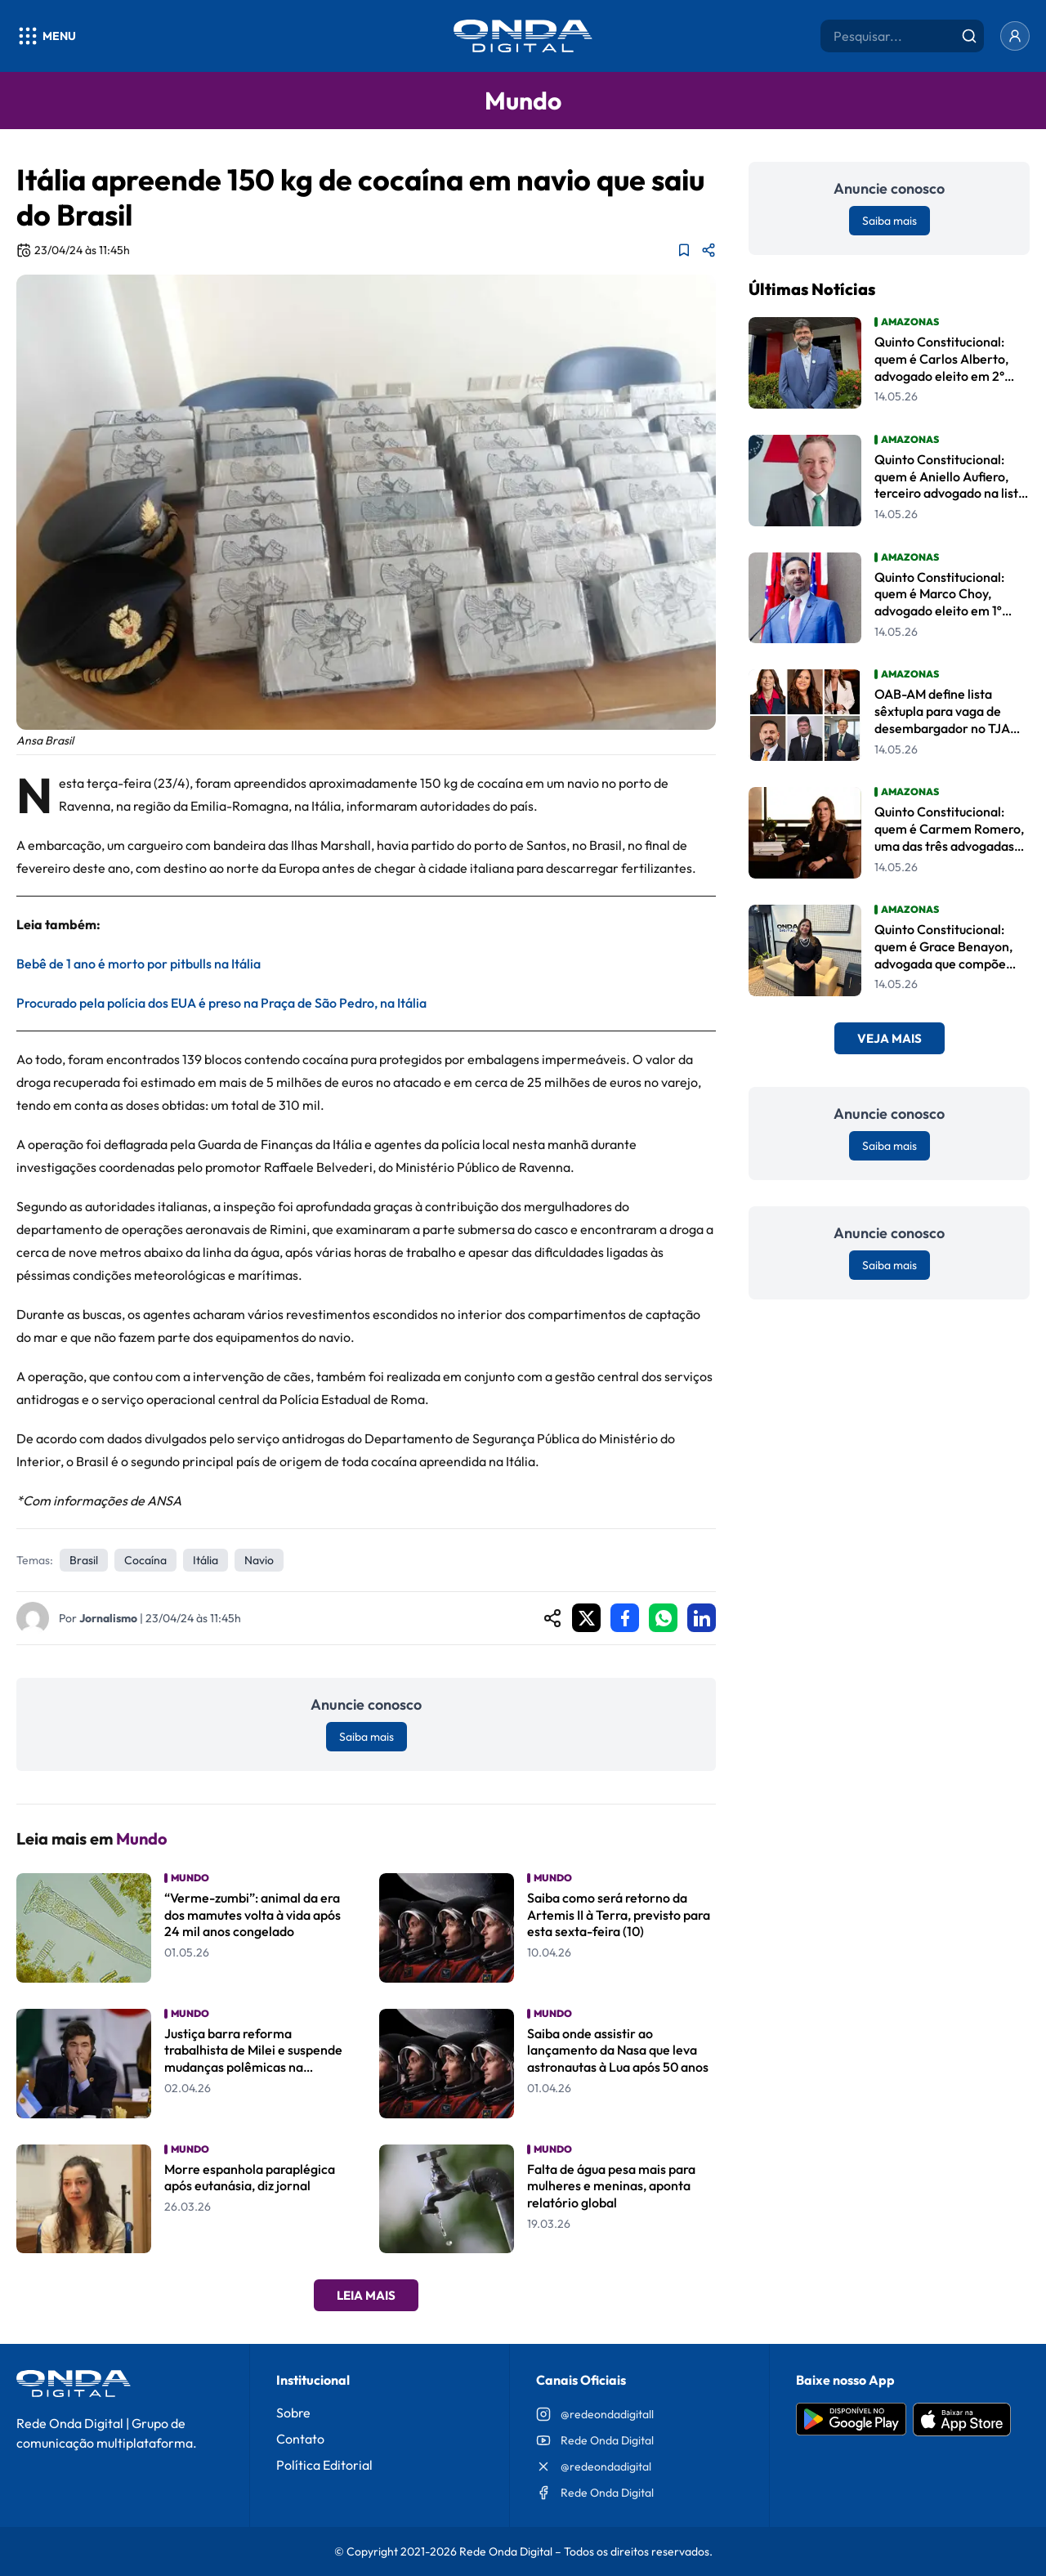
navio (259, 1560)
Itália (205, 1560)
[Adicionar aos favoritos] (684, 250)
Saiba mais (366, 1736)
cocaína (145, 1560)
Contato (300, 2439)
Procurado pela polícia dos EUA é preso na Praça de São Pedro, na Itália (221, 1003)
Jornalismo (108, 1618)
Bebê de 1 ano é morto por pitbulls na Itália (138, 963)
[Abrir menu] (46, 36)
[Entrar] (1015, 36)
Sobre (293, 2412)
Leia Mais (366, 2295)
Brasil (83, 1560)
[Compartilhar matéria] (708, 250)
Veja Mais (889, 1038)
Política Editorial (324, 2465)
